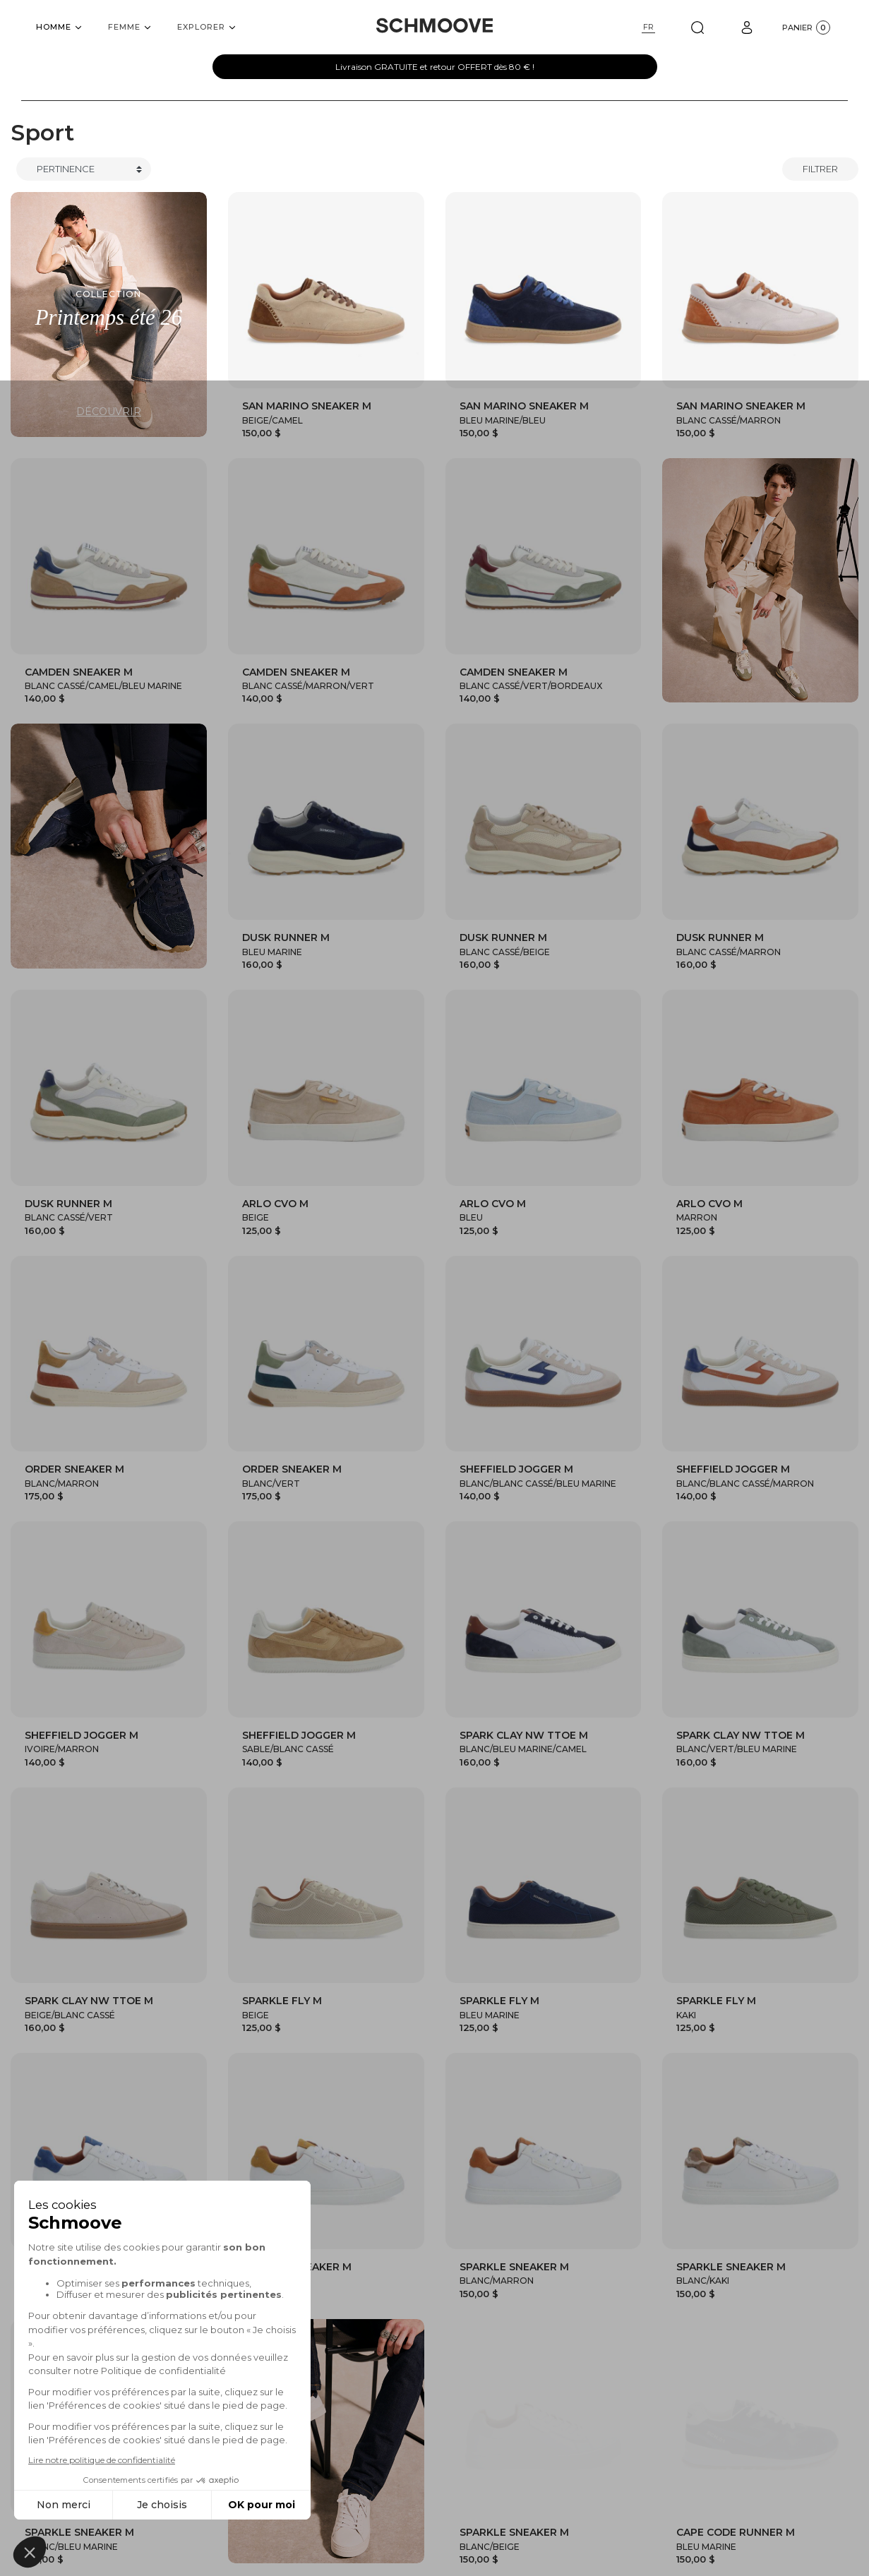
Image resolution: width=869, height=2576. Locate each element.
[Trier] (83, 169)
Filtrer (820, 168)
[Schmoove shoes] (434, 25)
